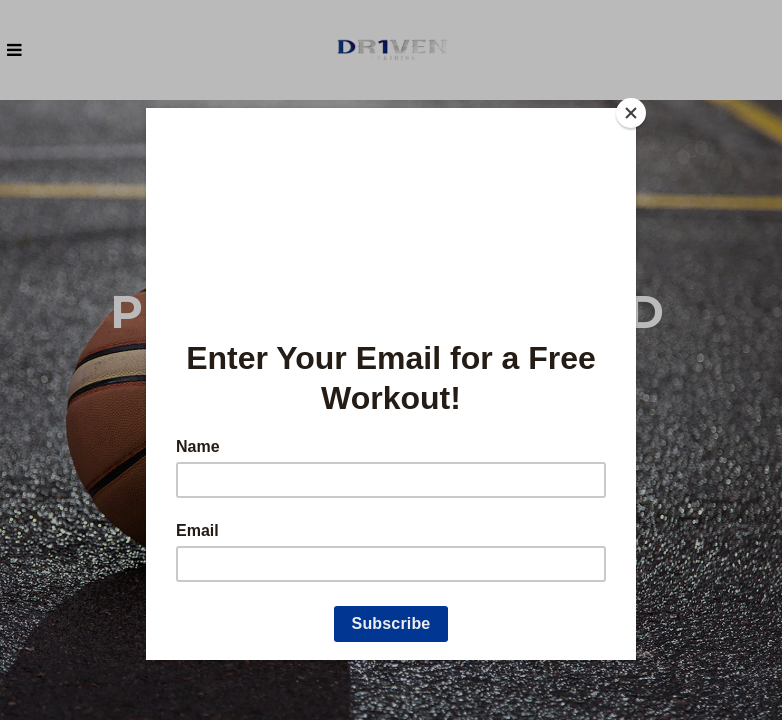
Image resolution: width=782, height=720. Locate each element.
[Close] (631, 113)
